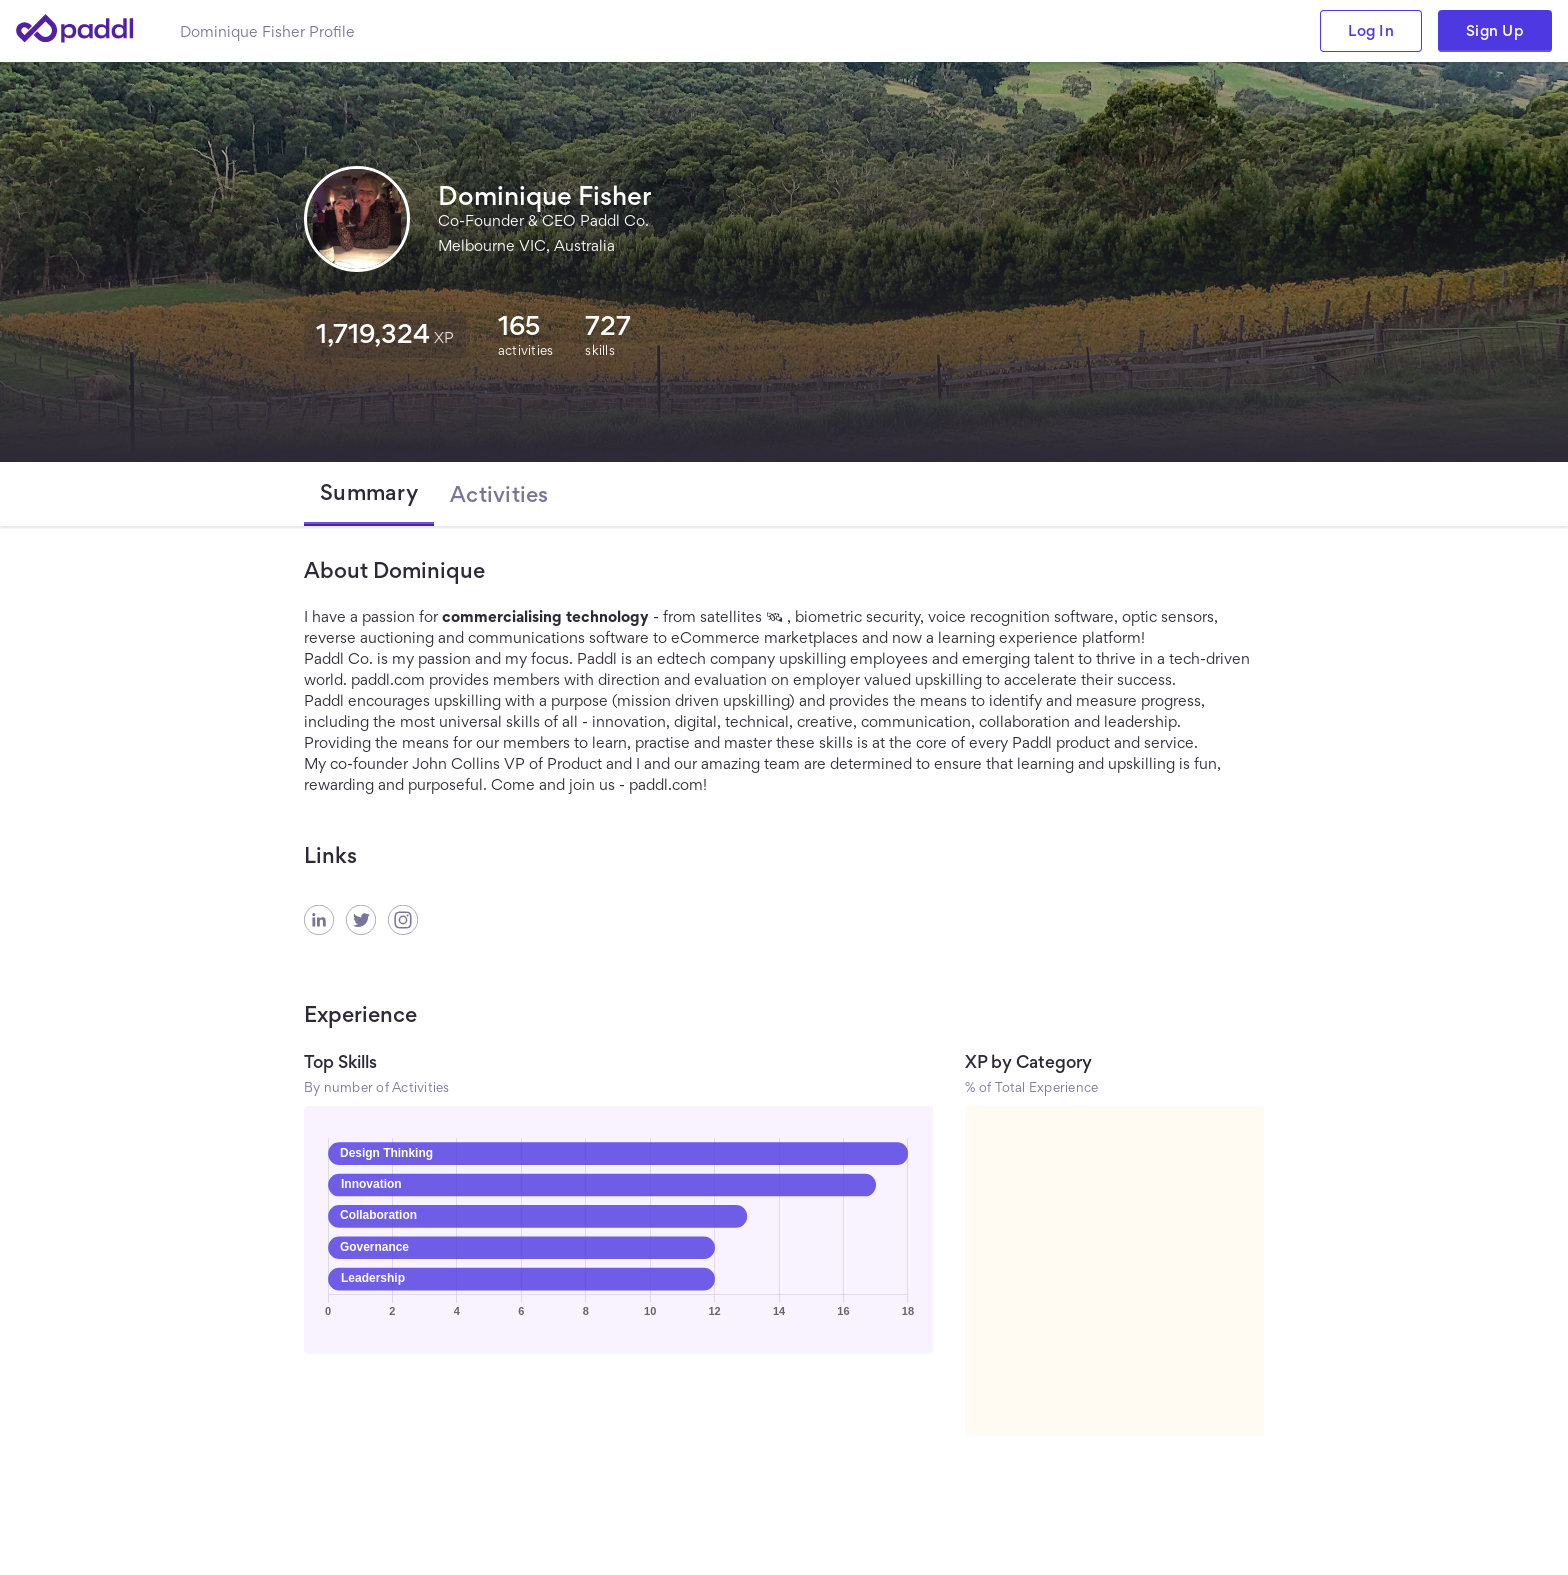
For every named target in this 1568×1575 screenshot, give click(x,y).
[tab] (369, 494)
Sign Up (1495, 30)
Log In (1371, 30)
